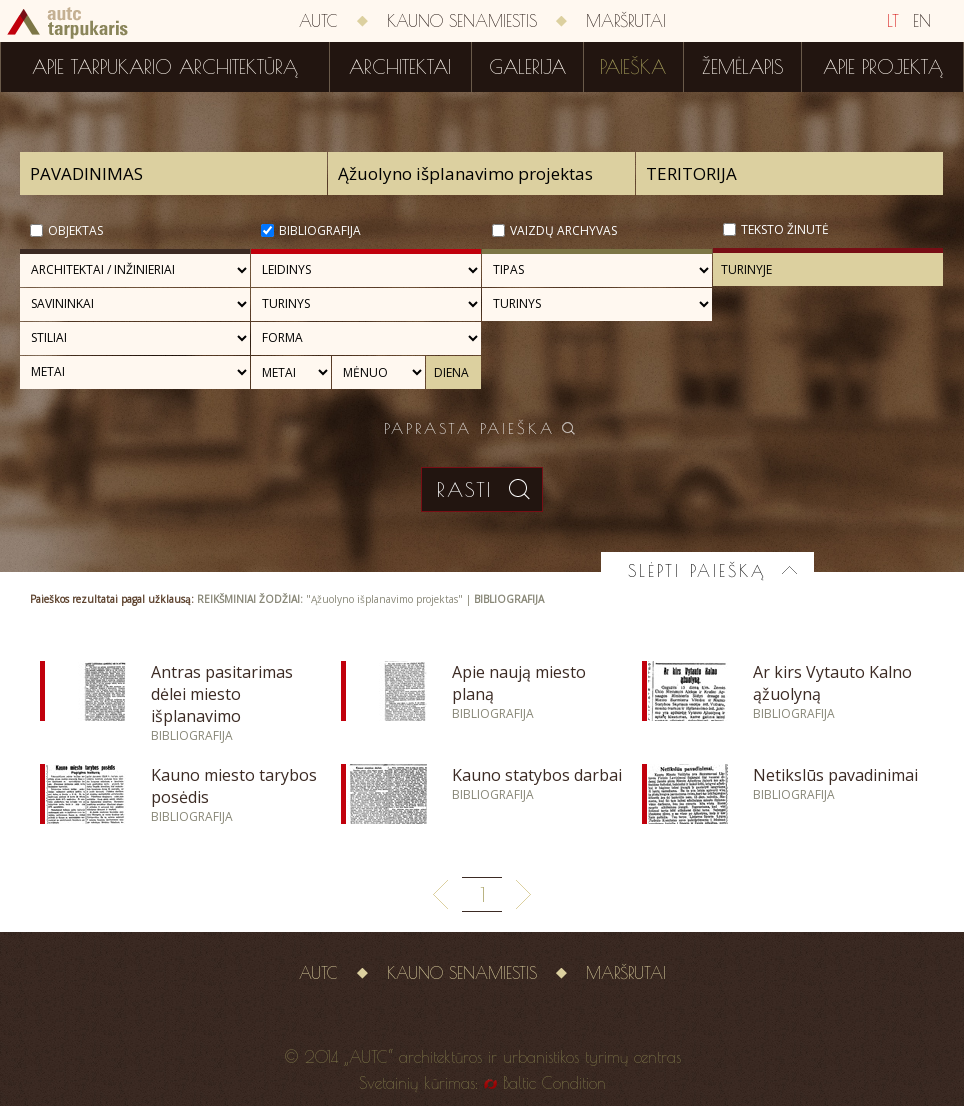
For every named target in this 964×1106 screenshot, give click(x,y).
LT (893, 21)
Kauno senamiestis (462, 21)
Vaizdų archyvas (563, 230)
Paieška (633, 67)
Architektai (400, 67)
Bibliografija (320, 230)
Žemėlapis (743, 67)
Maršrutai (626, 21)
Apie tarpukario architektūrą (165, 67)
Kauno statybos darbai (537, 775)
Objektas (75, 230)
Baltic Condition (554, 1083)
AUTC (318, 21)
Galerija (527, 67)
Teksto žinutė (785, 229)
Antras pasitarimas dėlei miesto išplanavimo (222, 694)
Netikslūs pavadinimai (835, 775)
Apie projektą (883, 67)
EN (922, 21)
